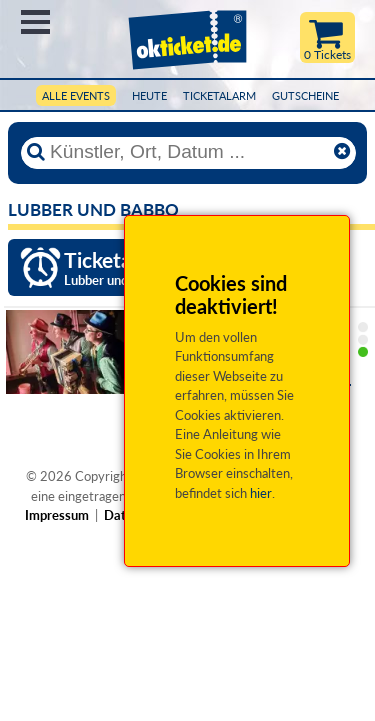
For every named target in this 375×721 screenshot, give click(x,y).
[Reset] (342, 152)
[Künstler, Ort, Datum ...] (188, 152)
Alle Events (76, 95)
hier (261, 493)
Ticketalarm (219, 95)
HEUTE (149, 95)
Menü (35, 22)
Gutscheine (305, 95)
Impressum (57, 515)
